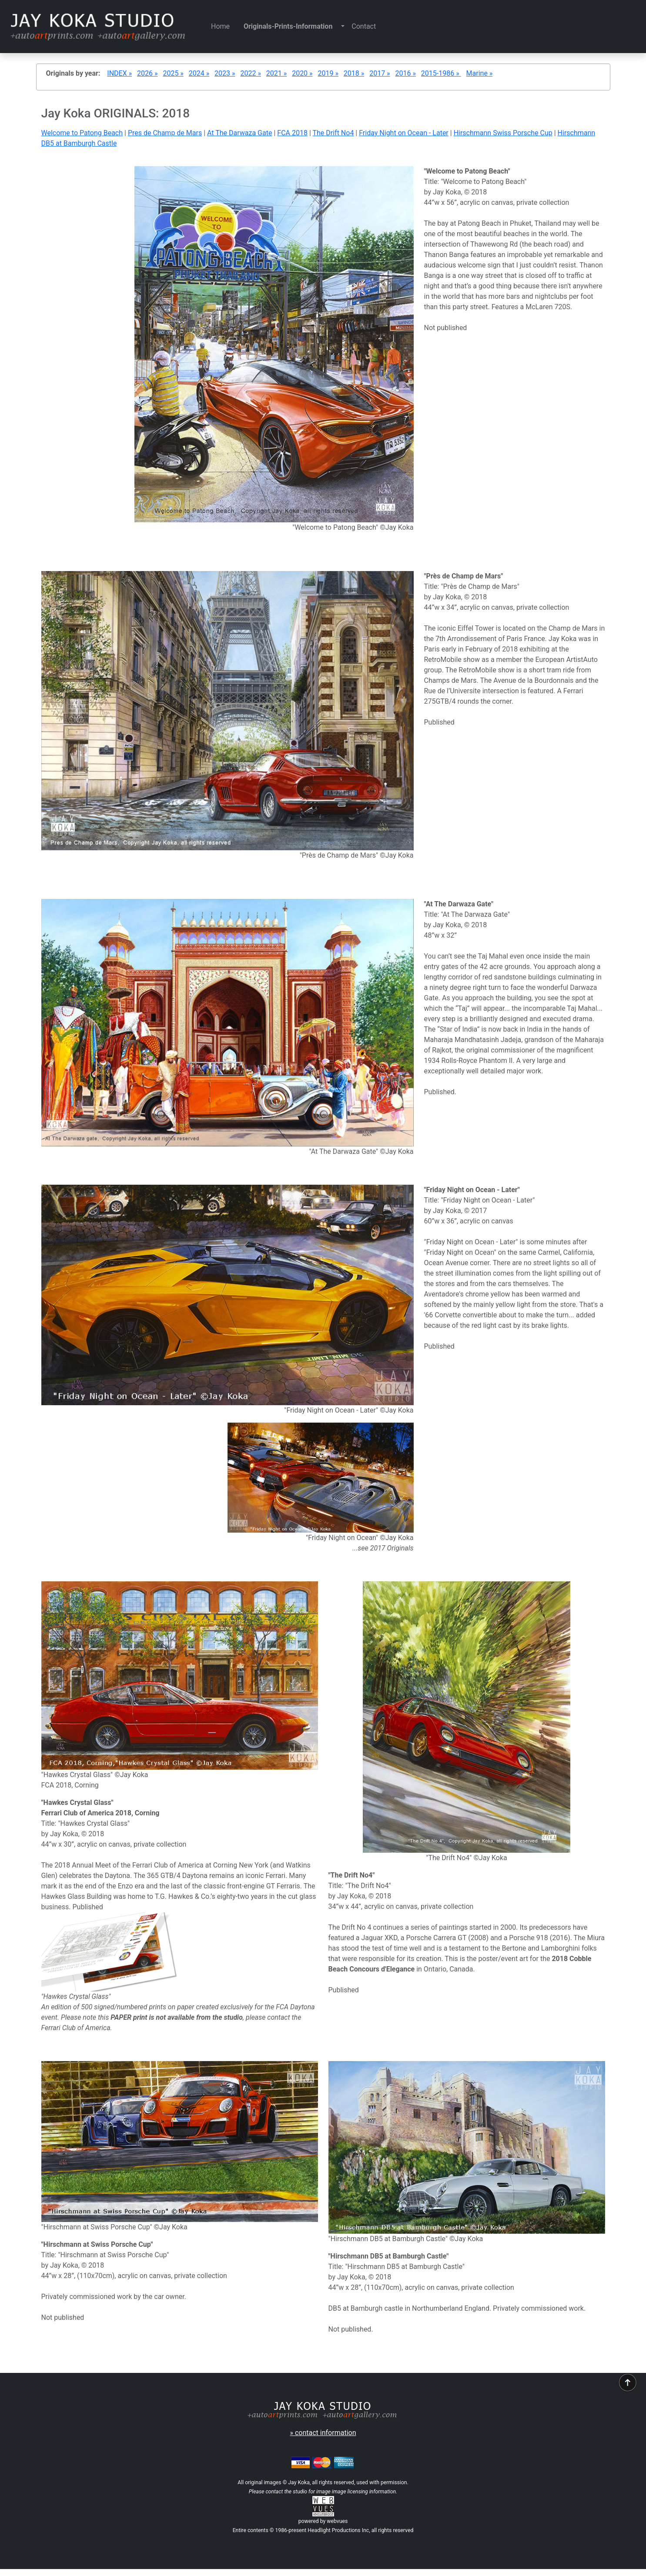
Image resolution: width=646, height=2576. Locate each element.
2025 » (173, 73)
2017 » (379, 73)
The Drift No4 (333, 133)
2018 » (354, 73)
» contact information (323, 2433)
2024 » (199, 73)
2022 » (250, 73)
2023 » (224, 73)
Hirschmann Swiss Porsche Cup (503, 133)
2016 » (405, 73)
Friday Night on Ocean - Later (404, 133)
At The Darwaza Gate (239, 133)
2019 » (328, 73)
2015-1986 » (441, 73)
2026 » (147, 73)
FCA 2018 (292, 133)
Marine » (479, 73)
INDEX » (119, 73)
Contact (363, 26)
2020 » (302, 73)
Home (224, 26)
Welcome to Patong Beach (82, 133)
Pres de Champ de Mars (165, 133)
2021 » (276, 73)
